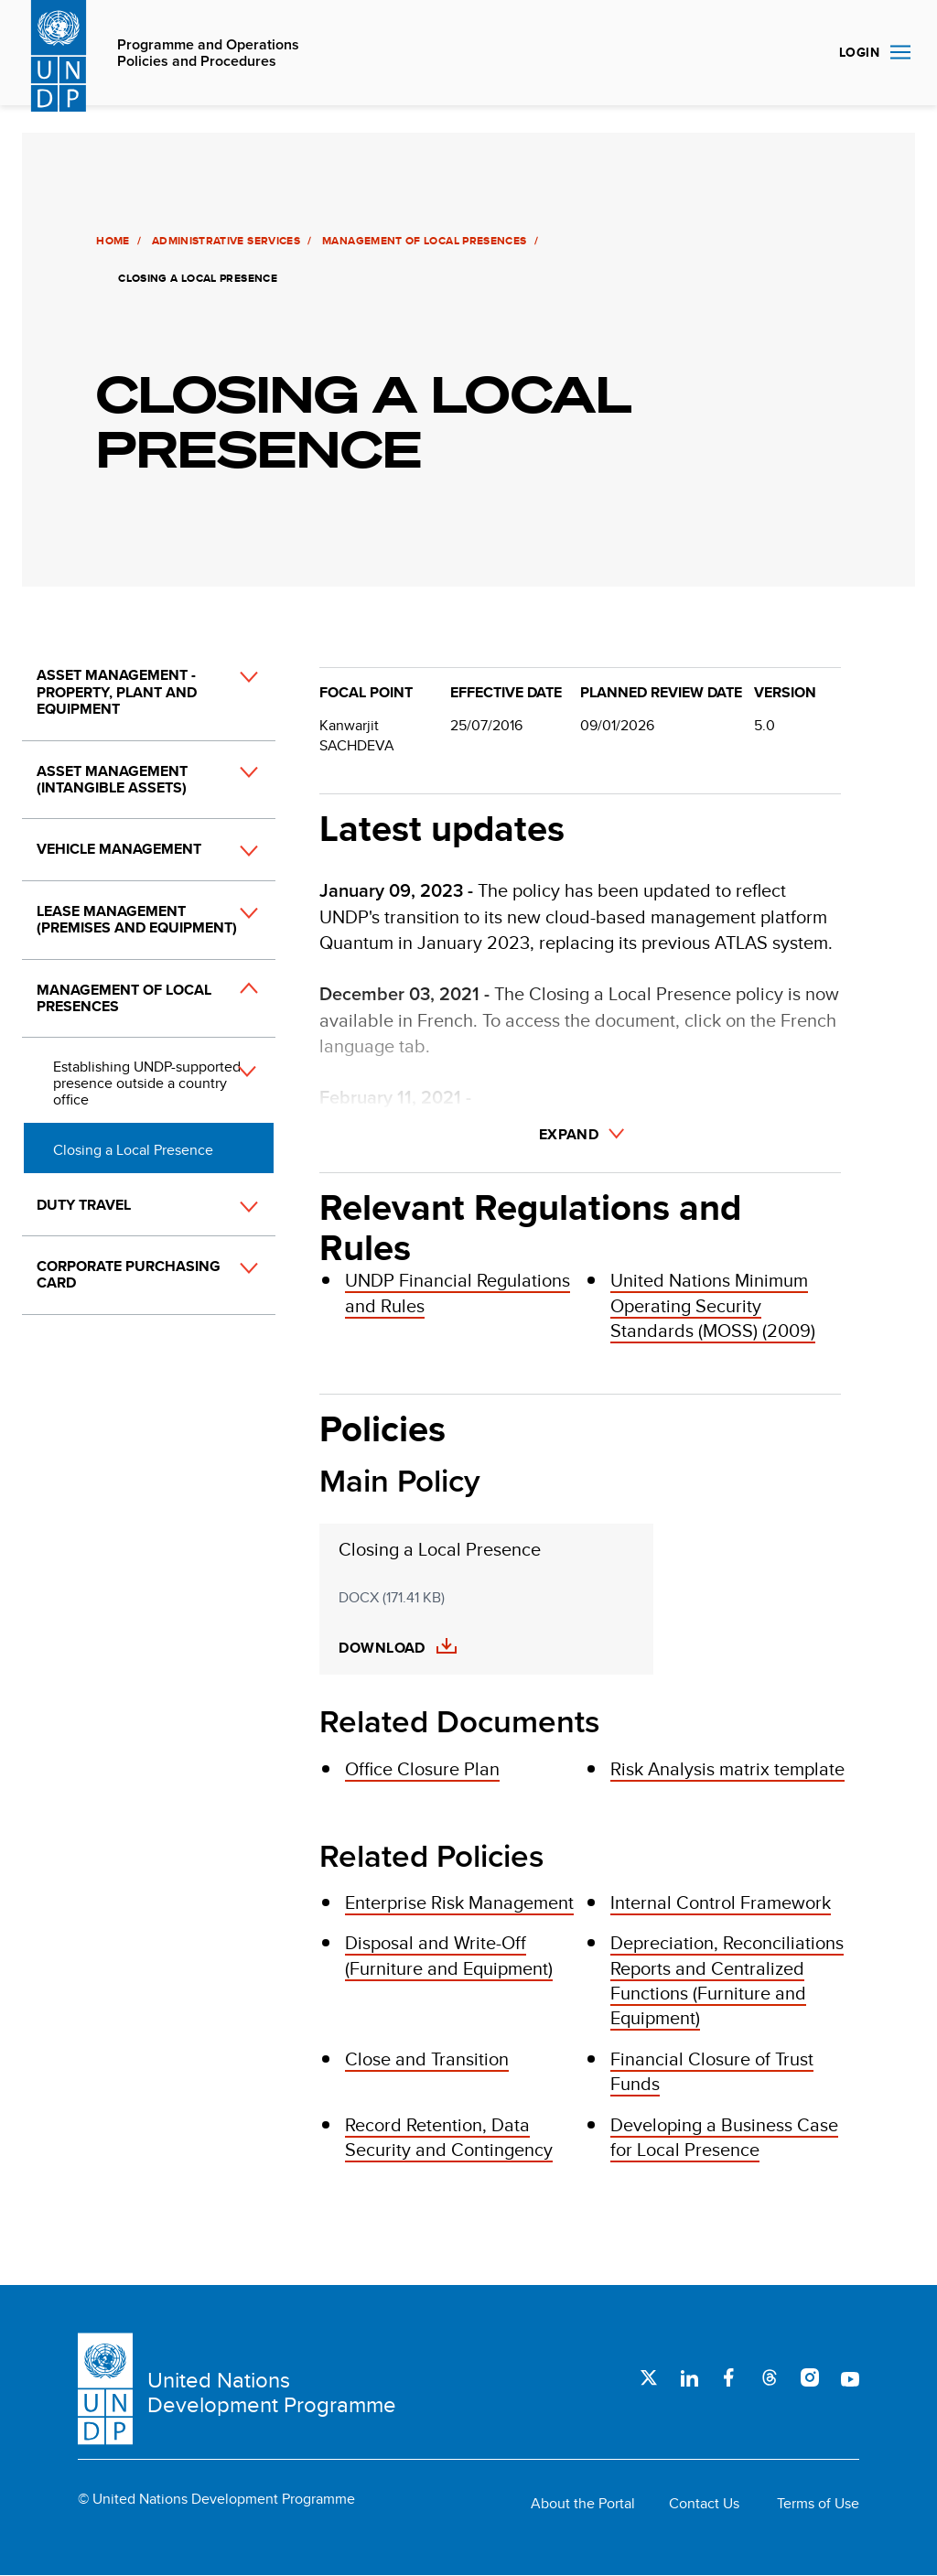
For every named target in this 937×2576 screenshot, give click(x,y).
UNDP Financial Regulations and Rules (457, 1292)
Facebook (729, 2377)
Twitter (649, 2377)
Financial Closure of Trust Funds (711, 2070)
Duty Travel (84, 1204)
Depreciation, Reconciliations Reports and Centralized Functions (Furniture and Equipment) (727, 1980)
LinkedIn (689, 2377)
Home (111, 240)
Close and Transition (427, 2058)
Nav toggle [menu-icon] (900, 52)
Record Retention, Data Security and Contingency (449, 2136)
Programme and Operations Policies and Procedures (208, 53)
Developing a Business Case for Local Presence (724, 2136)
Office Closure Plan (422, 1768)
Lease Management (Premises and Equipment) (137, 919)
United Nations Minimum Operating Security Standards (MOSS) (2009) (712, 1304)
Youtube (850, 2377)
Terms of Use (818, 2504)
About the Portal (583, 2504)
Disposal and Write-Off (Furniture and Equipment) (449, 1954)
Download (382, 1648)
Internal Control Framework (720, 1902)
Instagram (810, 2377)
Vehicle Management (119, 848)
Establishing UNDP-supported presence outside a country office (147, 1083)
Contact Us (704, 2504)
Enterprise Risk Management (459, 1902)
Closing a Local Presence (133, 1149)
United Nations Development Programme (271, 2392)
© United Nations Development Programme (216, 2499)
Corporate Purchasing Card (129, 1274)
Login (859, 52)
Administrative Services (224, 240)
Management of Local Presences (423, 240)
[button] (228, 711)
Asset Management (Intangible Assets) (112, 779)
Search (803, 53)
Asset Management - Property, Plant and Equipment (117, 691)
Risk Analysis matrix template (727, 1768)
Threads (769, 2377)
